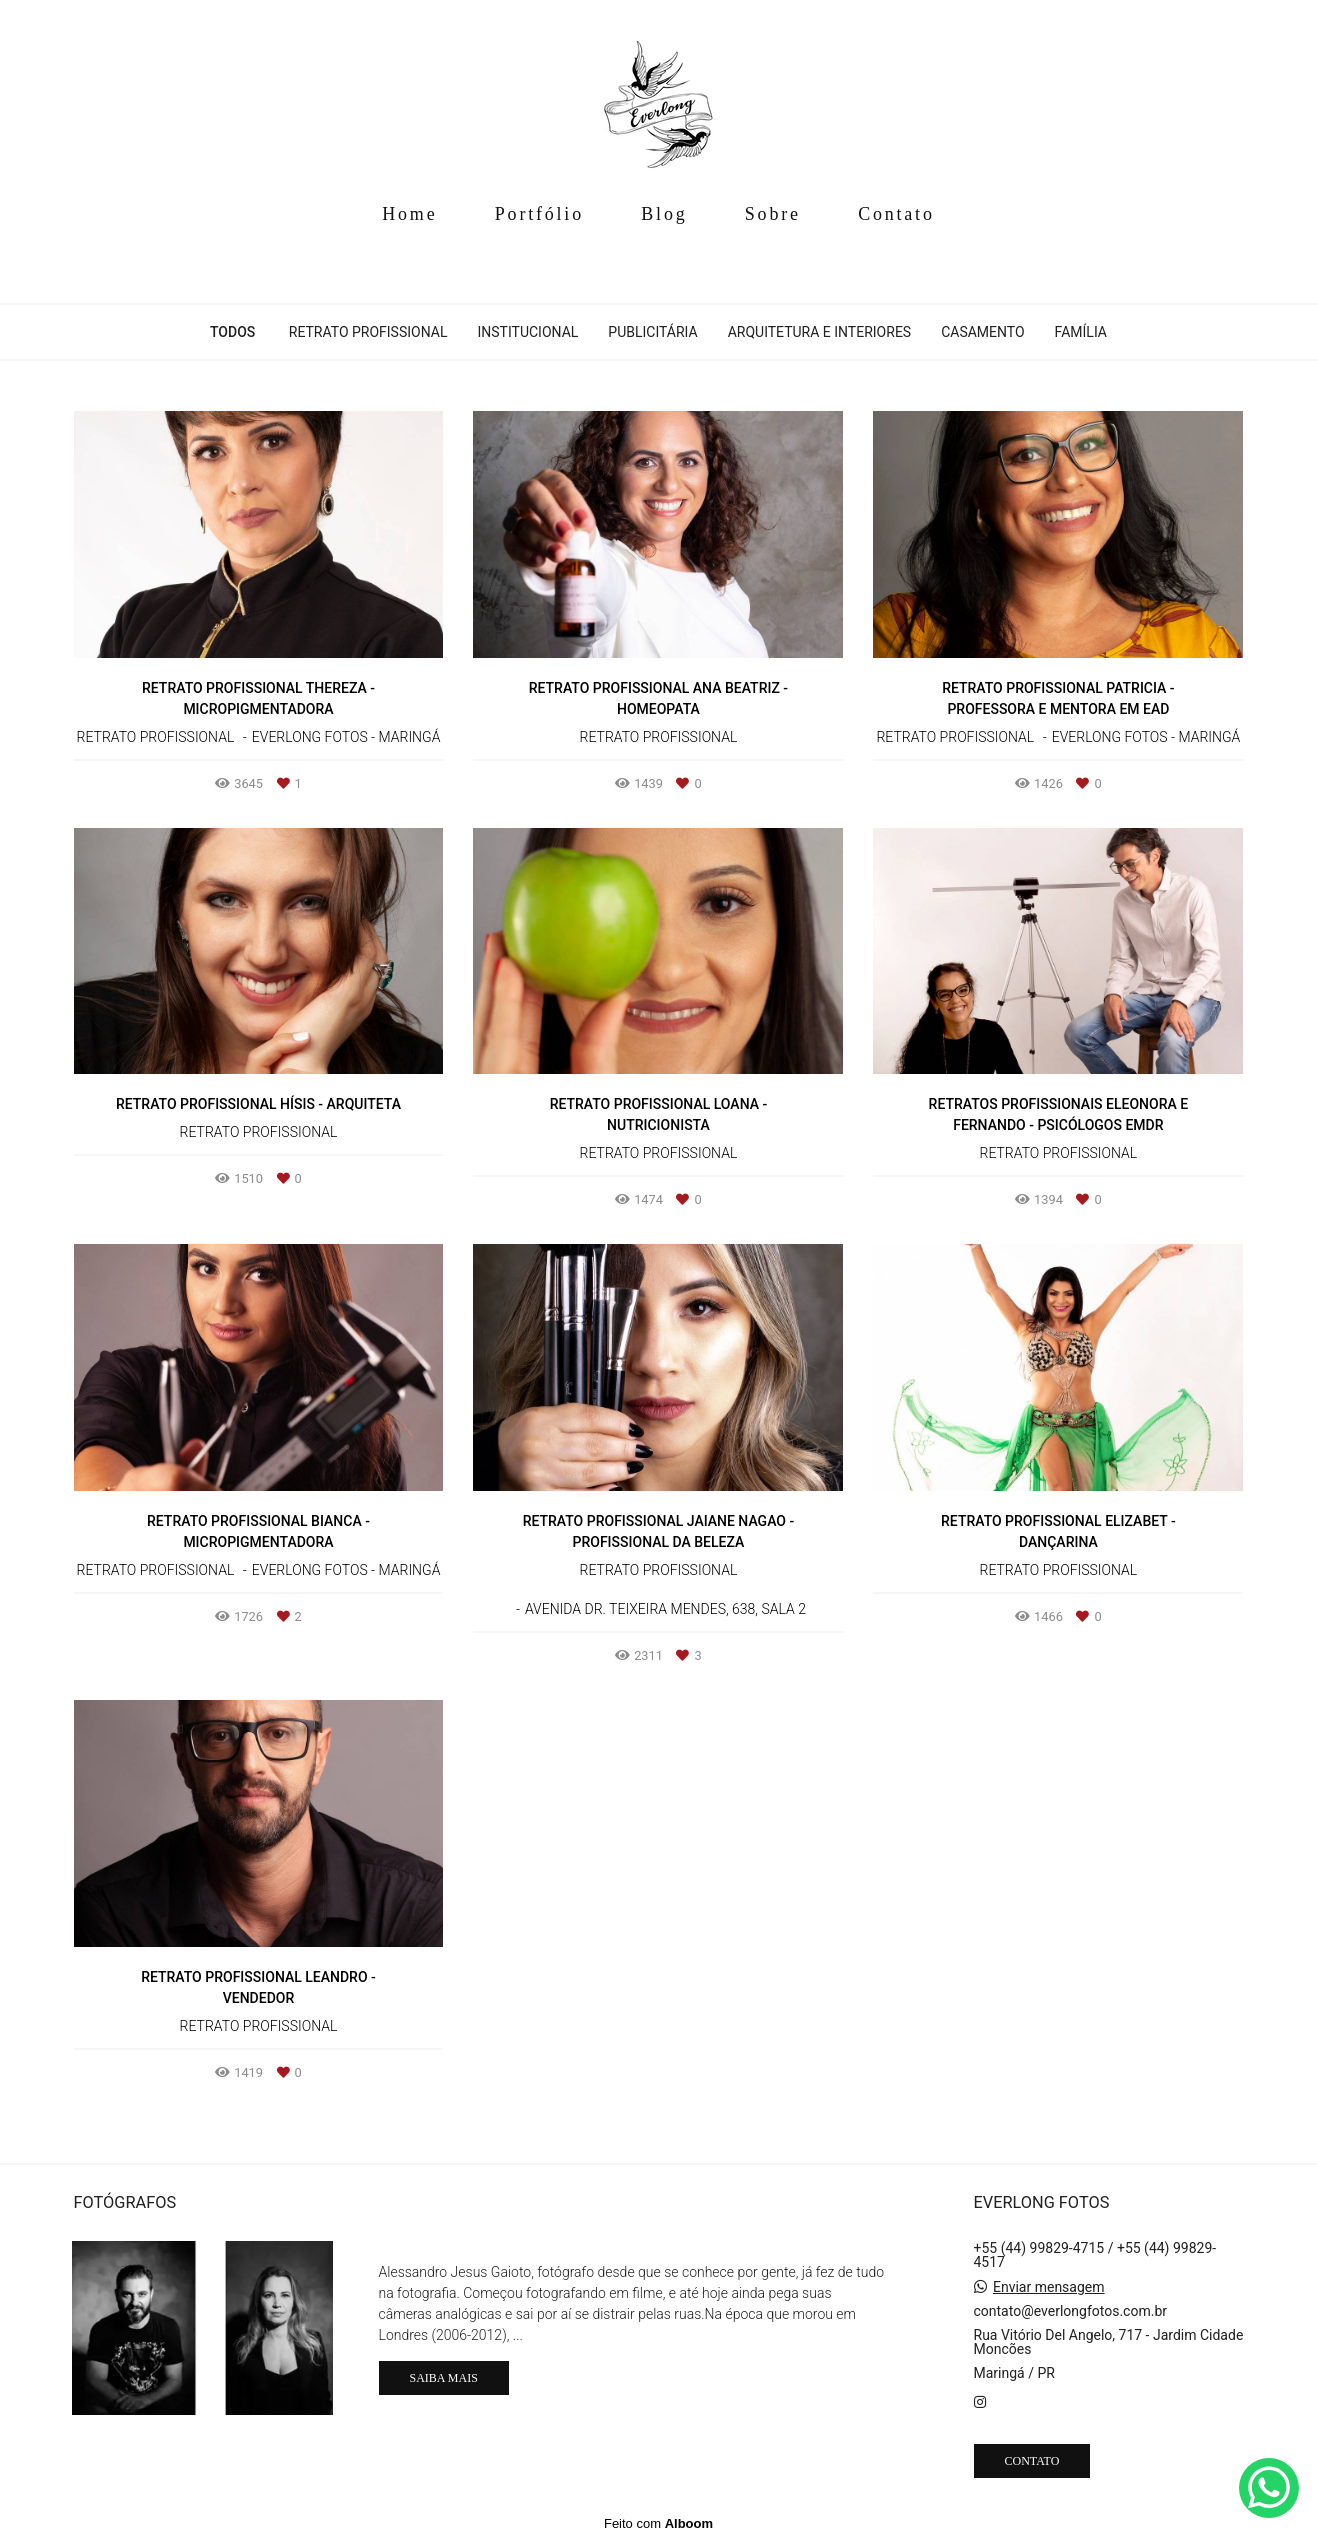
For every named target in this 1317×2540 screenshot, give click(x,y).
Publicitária (652, 332)
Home (409, 214)
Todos (232, 332)
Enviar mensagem (1049, 2287)
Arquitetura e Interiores (820, 332)
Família (1081, 332)
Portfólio (539, 214)
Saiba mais (444, 2378)
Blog (664, 214)
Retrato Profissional (368, 332)
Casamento (982, 332)
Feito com (658, 2523)
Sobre (773, 214)
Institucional (527, 332)
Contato (896, 214)
